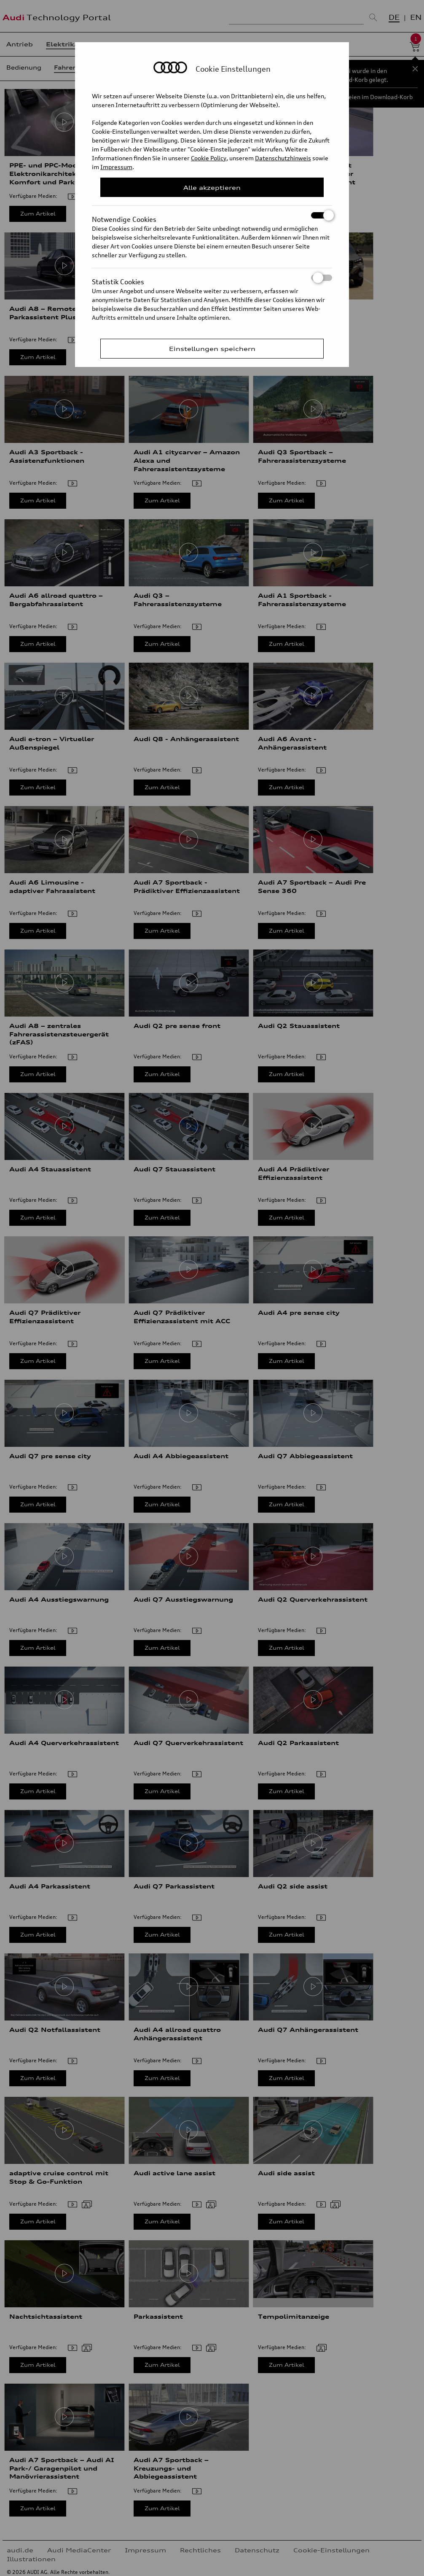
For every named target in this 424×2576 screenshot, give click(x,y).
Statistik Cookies (212, 278)
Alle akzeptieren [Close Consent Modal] (212, 187)
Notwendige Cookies (212, 215)
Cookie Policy (208, 158)
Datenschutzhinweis (283, 158)
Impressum (116, 166)
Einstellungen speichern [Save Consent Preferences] (212, 348)
